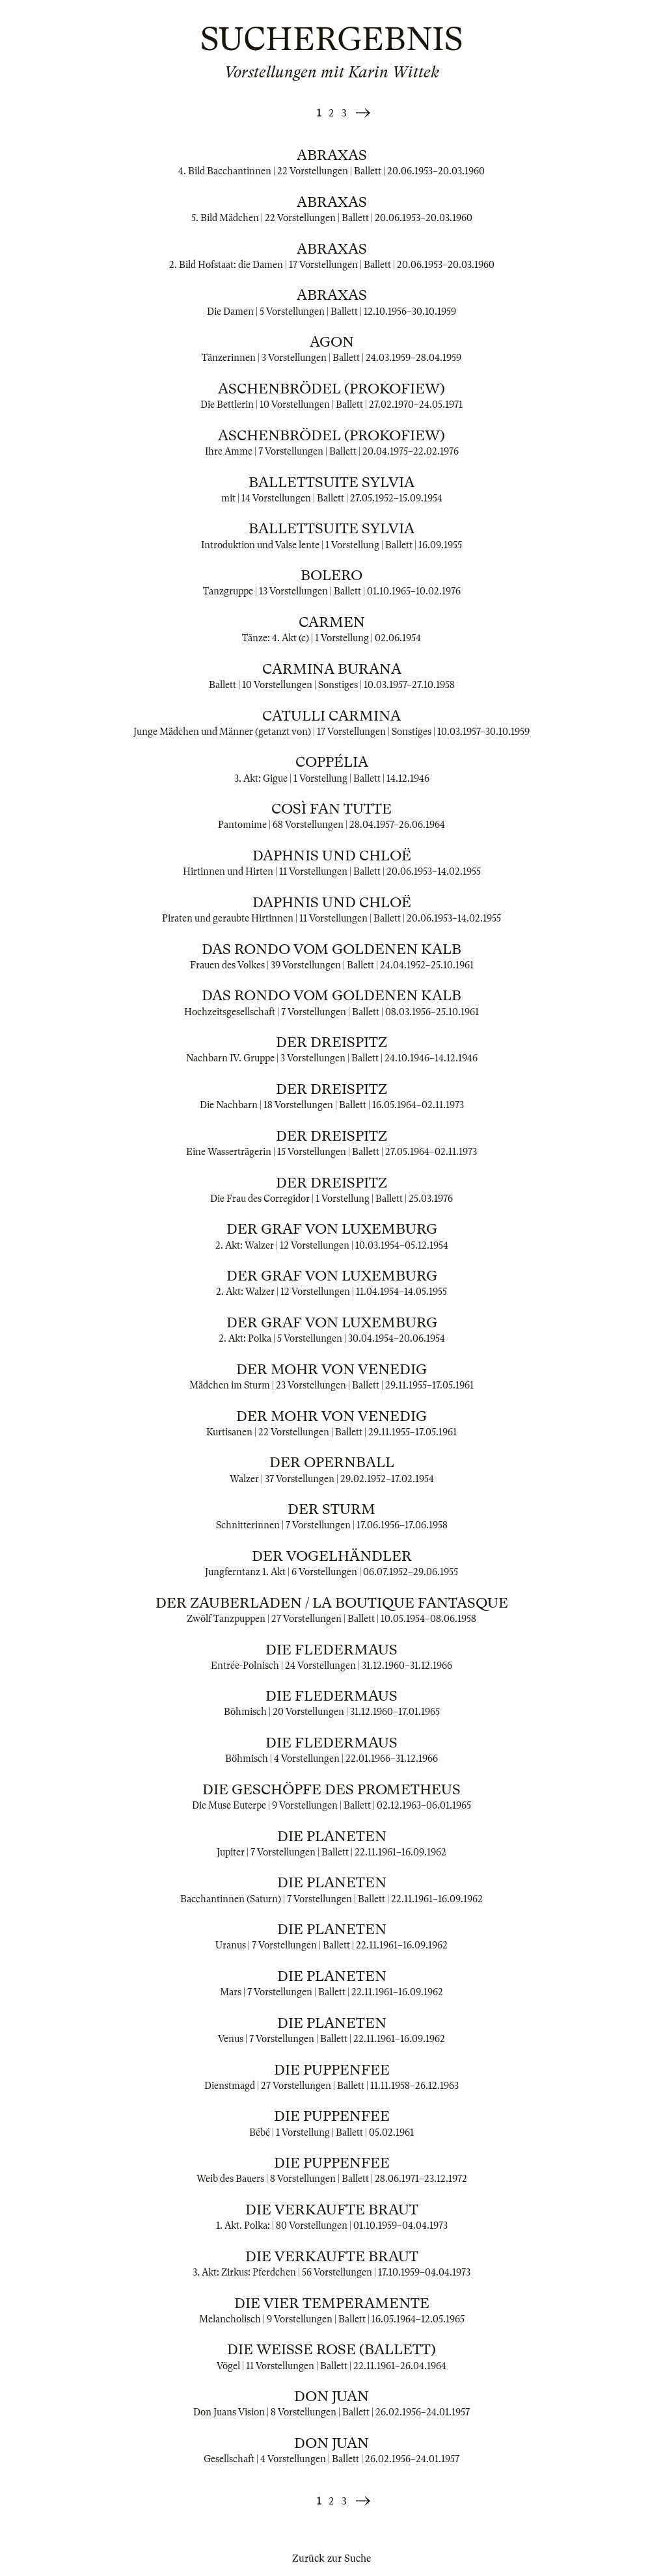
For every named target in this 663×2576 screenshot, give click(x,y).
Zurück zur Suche (331, 2558)
